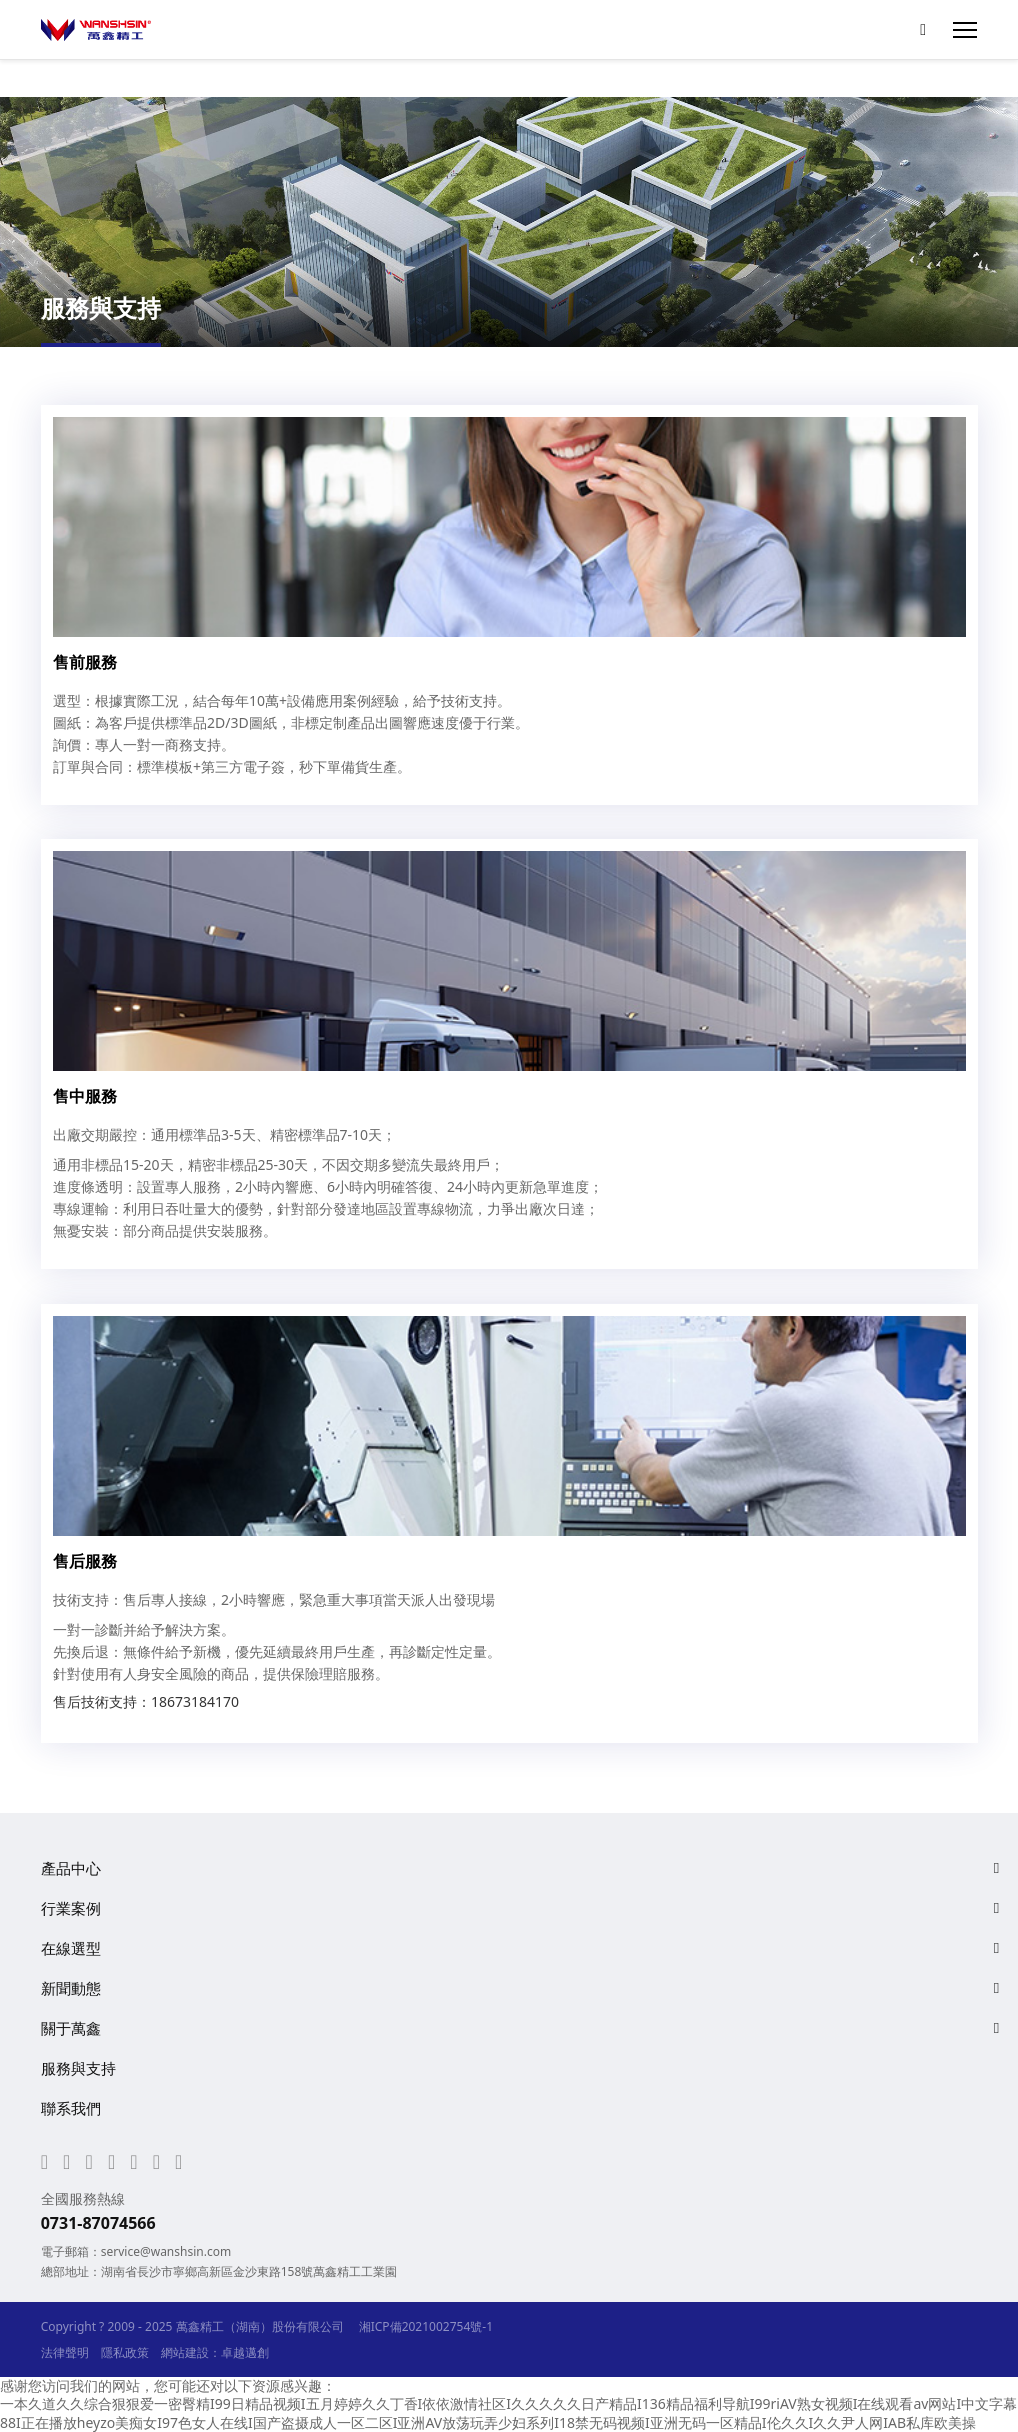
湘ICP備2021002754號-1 (426, 2326)
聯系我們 (71, 2108)
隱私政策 (125, 2352)
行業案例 (71, 1908)
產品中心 (71, 1868)
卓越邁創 (245, 2352)
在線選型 (71, 1948)
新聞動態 (71, 1988)
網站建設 (185, 2352)
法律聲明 (65, 2352)
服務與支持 (78, 2068)
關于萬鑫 (71, 2028)
